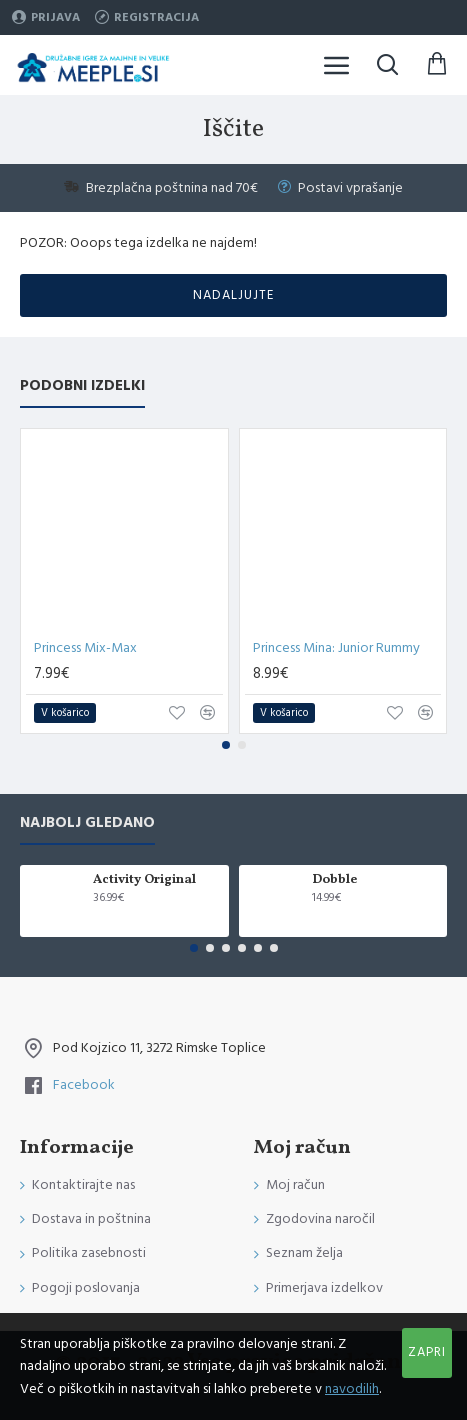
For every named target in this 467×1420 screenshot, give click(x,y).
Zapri (427, 1352)
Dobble (334, 880)
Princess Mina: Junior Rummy (336, 648)
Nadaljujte (233, 295)
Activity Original (144, 880)
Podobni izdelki (82, 386)
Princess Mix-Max (85, 648)
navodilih (352, 1389)
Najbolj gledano (87, 823)
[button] (226, 745)
